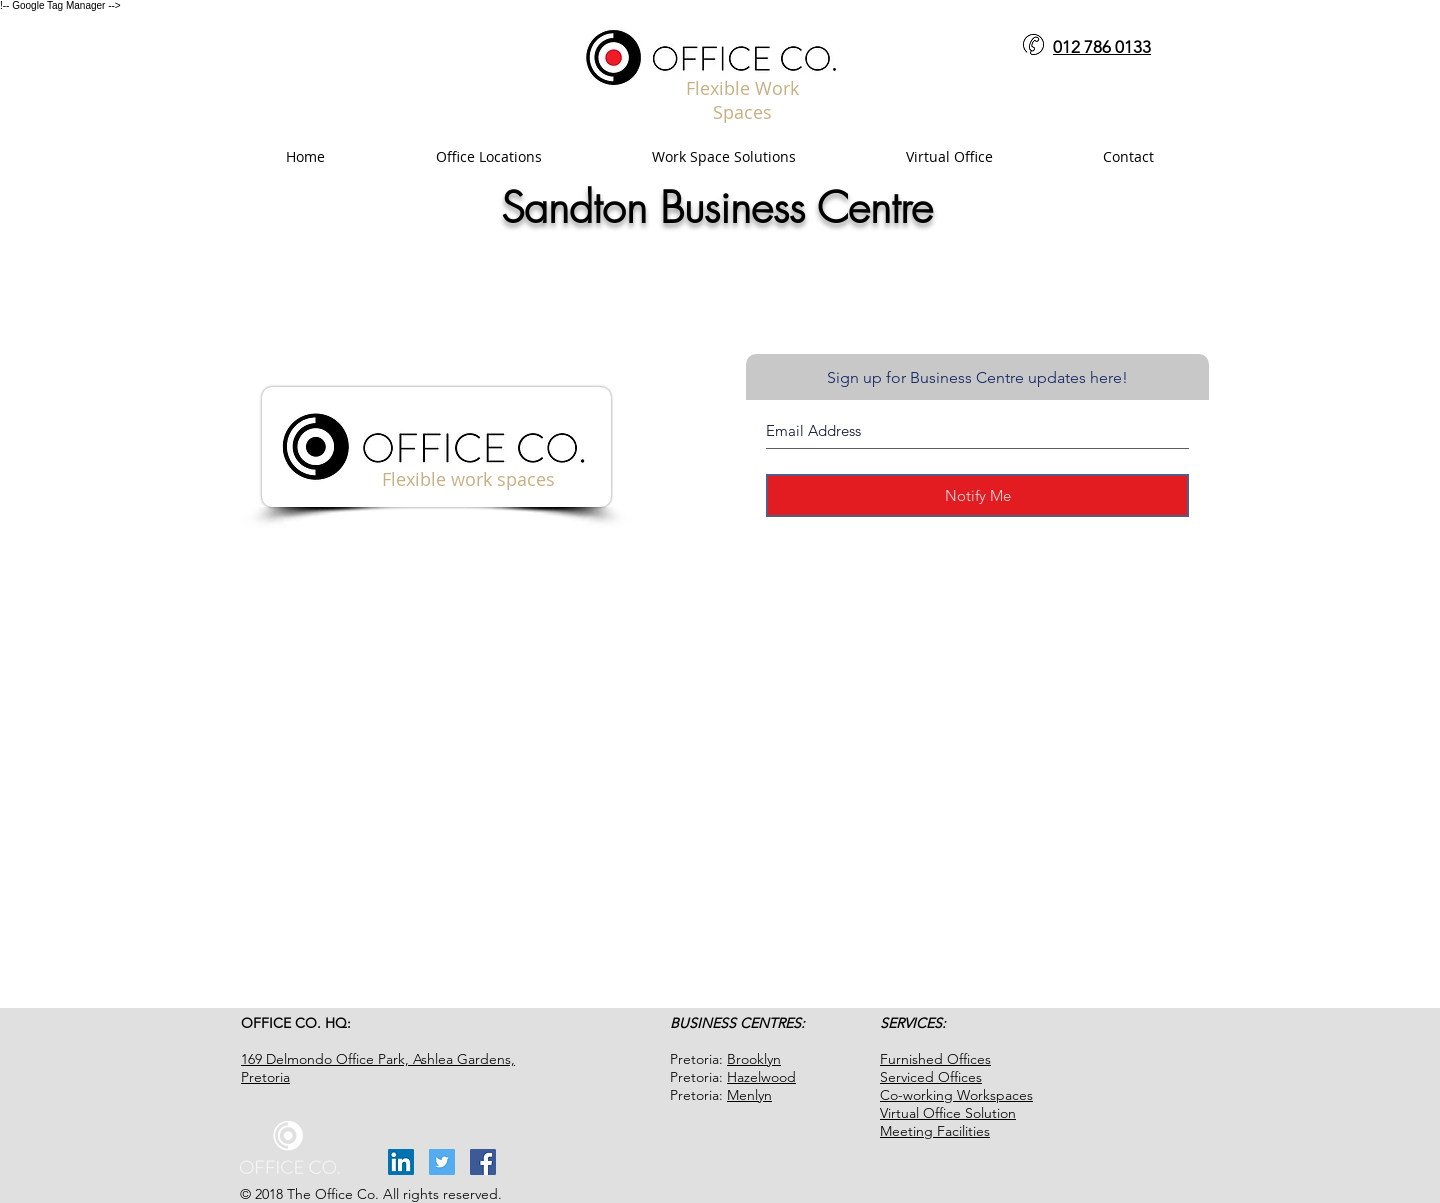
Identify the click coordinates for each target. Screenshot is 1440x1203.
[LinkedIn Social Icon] (401, 1162)
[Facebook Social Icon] (483, 1162)
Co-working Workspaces (956, 1095)
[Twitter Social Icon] (442, 1162)
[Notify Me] (977, 495)
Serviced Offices (931, 1077)
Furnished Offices (935, 1059)
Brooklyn (754, 1059)
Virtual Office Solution (948, 1113)
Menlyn (749, 1095)
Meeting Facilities (935, 1131)
